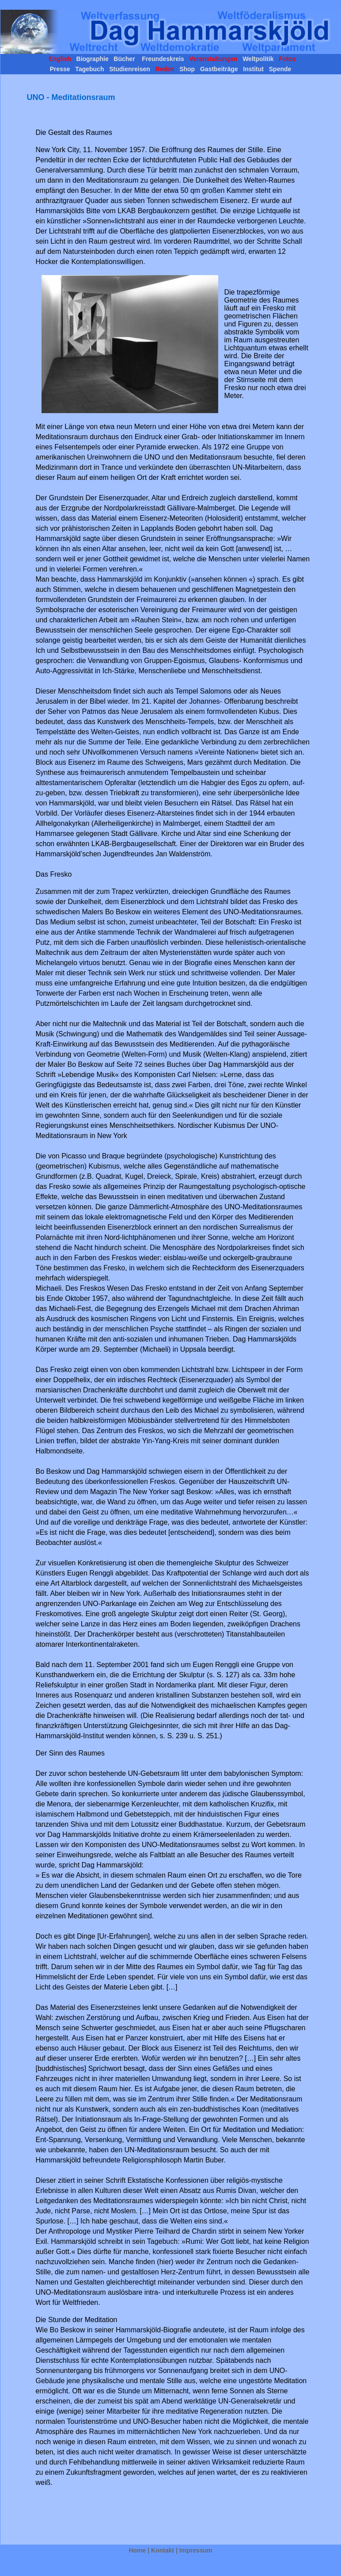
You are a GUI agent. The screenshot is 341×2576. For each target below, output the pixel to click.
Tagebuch (89, 69)
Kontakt (162, 2550)
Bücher (124, 58)
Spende (279, 69)
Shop (187, 69)
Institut (253, 69)
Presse (61, 69)
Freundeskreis (162, 58)
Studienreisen (129, 69)
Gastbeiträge (218, 69)
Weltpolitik (257, 58)
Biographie (91, 58)
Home (137, 2550)
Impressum (195, 2550)
